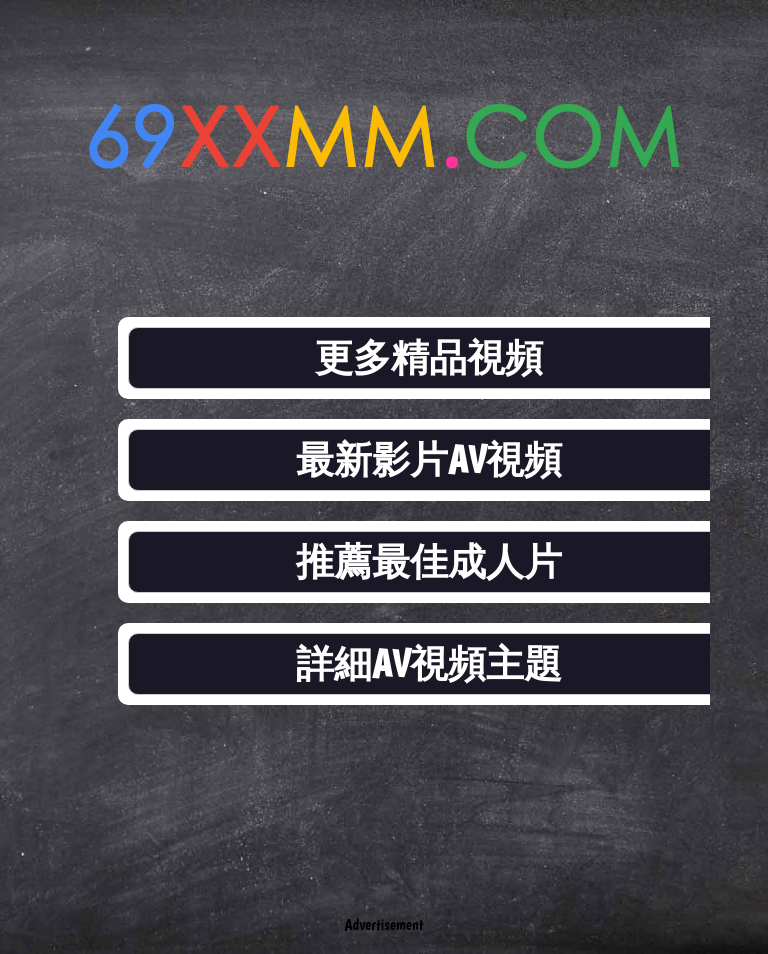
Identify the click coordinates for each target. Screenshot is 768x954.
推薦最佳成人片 (429, 561)
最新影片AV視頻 (429, 459)
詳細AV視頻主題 (429, 663)
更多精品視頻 (429, 357)
